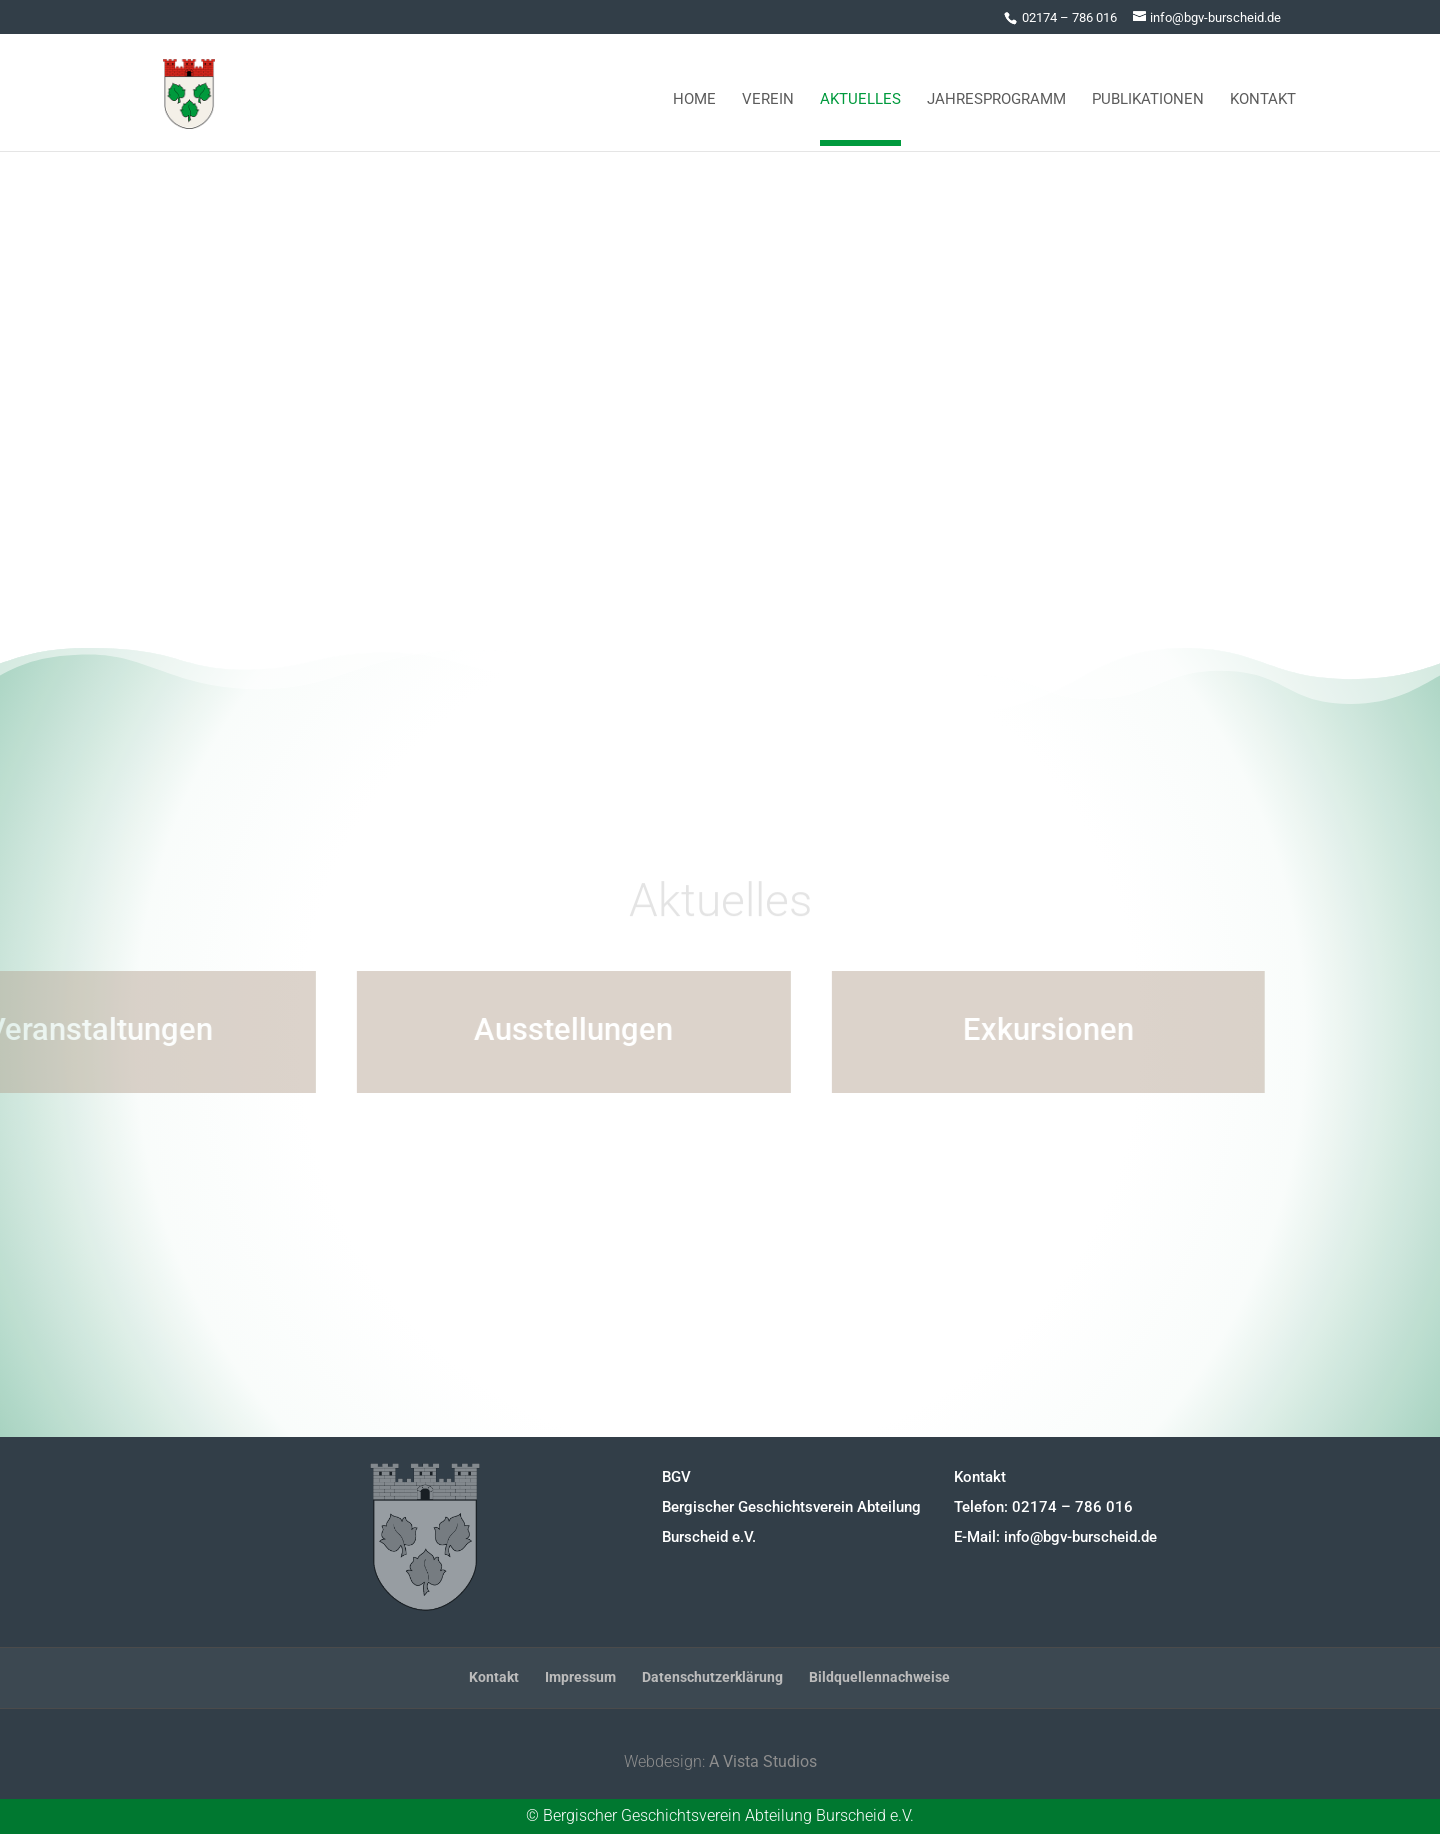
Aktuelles (860, 92)
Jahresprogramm (996, 92)
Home (694, 92)
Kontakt (1263, 92)
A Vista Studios (763, 1761)
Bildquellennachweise (879, 1677)
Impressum (580, 1677)
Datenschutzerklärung (712, 1677)
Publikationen (1148, 92)
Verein (768, 92)
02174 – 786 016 (1069, 17)
